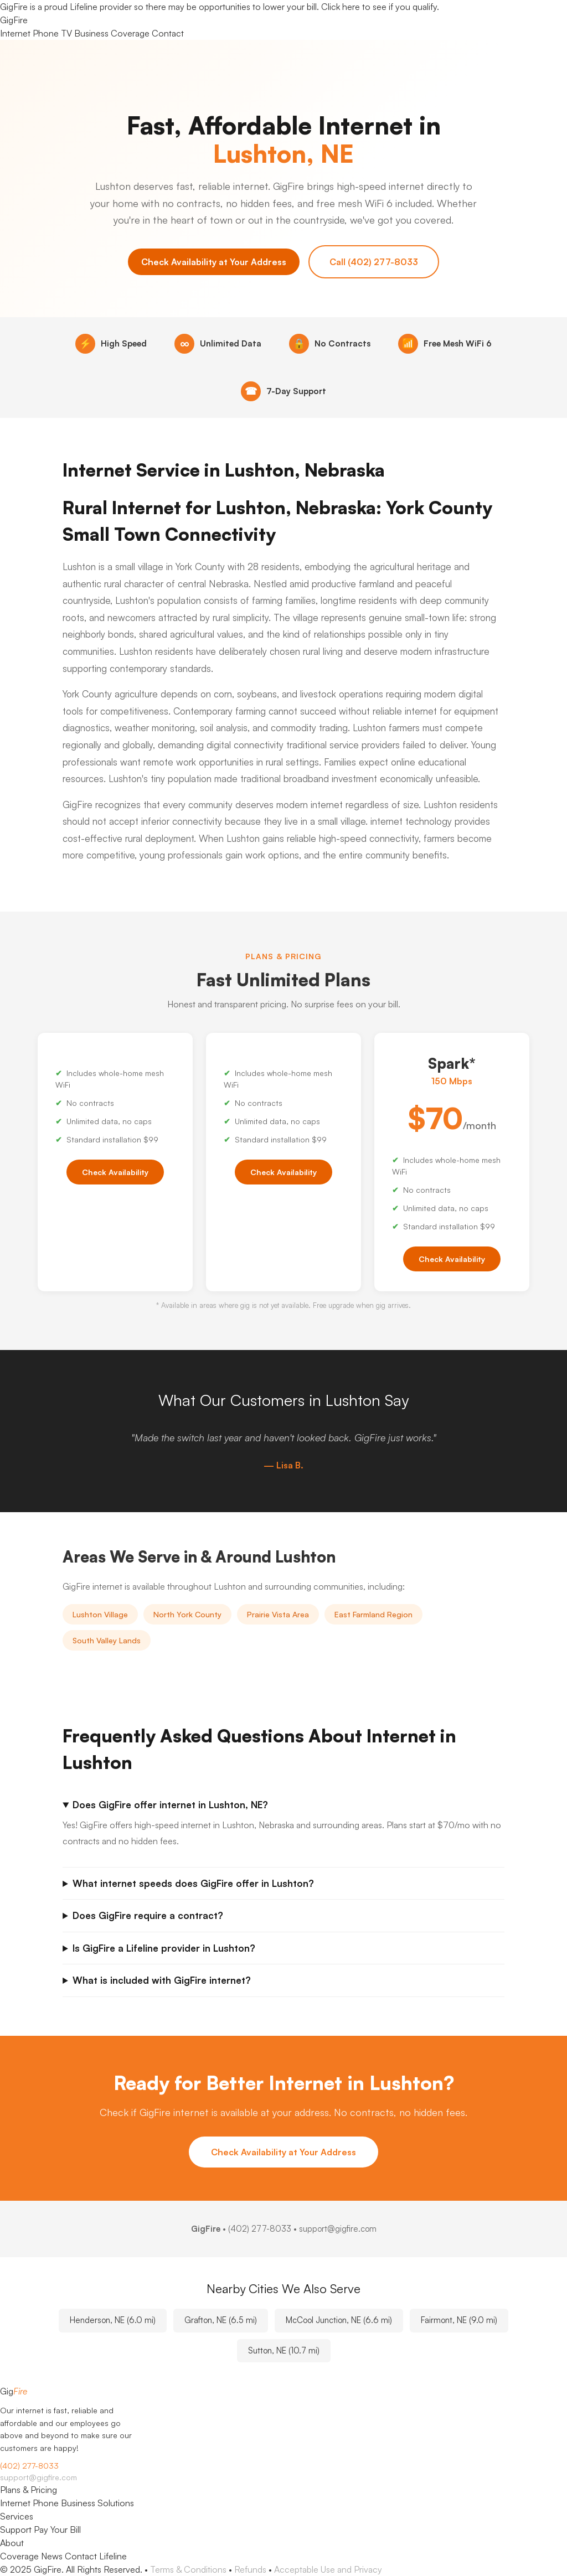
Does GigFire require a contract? (148, 1915)
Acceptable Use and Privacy (328, 2569)
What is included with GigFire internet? (162, 1980)
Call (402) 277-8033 (373, 261)
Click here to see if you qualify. (380, 6)
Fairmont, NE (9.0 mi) (459, 2320)
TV (66, 33)
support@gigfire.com (38, 2477)
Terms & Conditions (188, 2569)
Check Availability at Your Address (213, 261)
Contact (168, 33)
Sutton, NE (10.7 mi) (283, 2350)
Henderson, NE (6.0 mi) (113, 2320)
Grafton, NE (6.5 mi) (220, 2320)
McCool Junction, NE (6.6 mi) (339, 2320)
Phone (46, 33)
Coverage (130, 33)
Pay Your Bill (57, 2529)
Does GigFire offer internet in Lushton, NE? (170, 1805)
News (52, 2556)
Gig (14, 19)
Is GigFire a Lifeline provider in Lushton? (164, 1948)
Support (16, 2529)
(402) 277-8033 (259, 2228)
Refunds (250, 2569)
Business (91, 33)
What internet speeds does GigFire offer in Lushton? (193, 1883)
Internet (15, 33)
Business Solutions (97, 2502)
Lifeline (113, 2556)
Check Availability (115, 1172)
